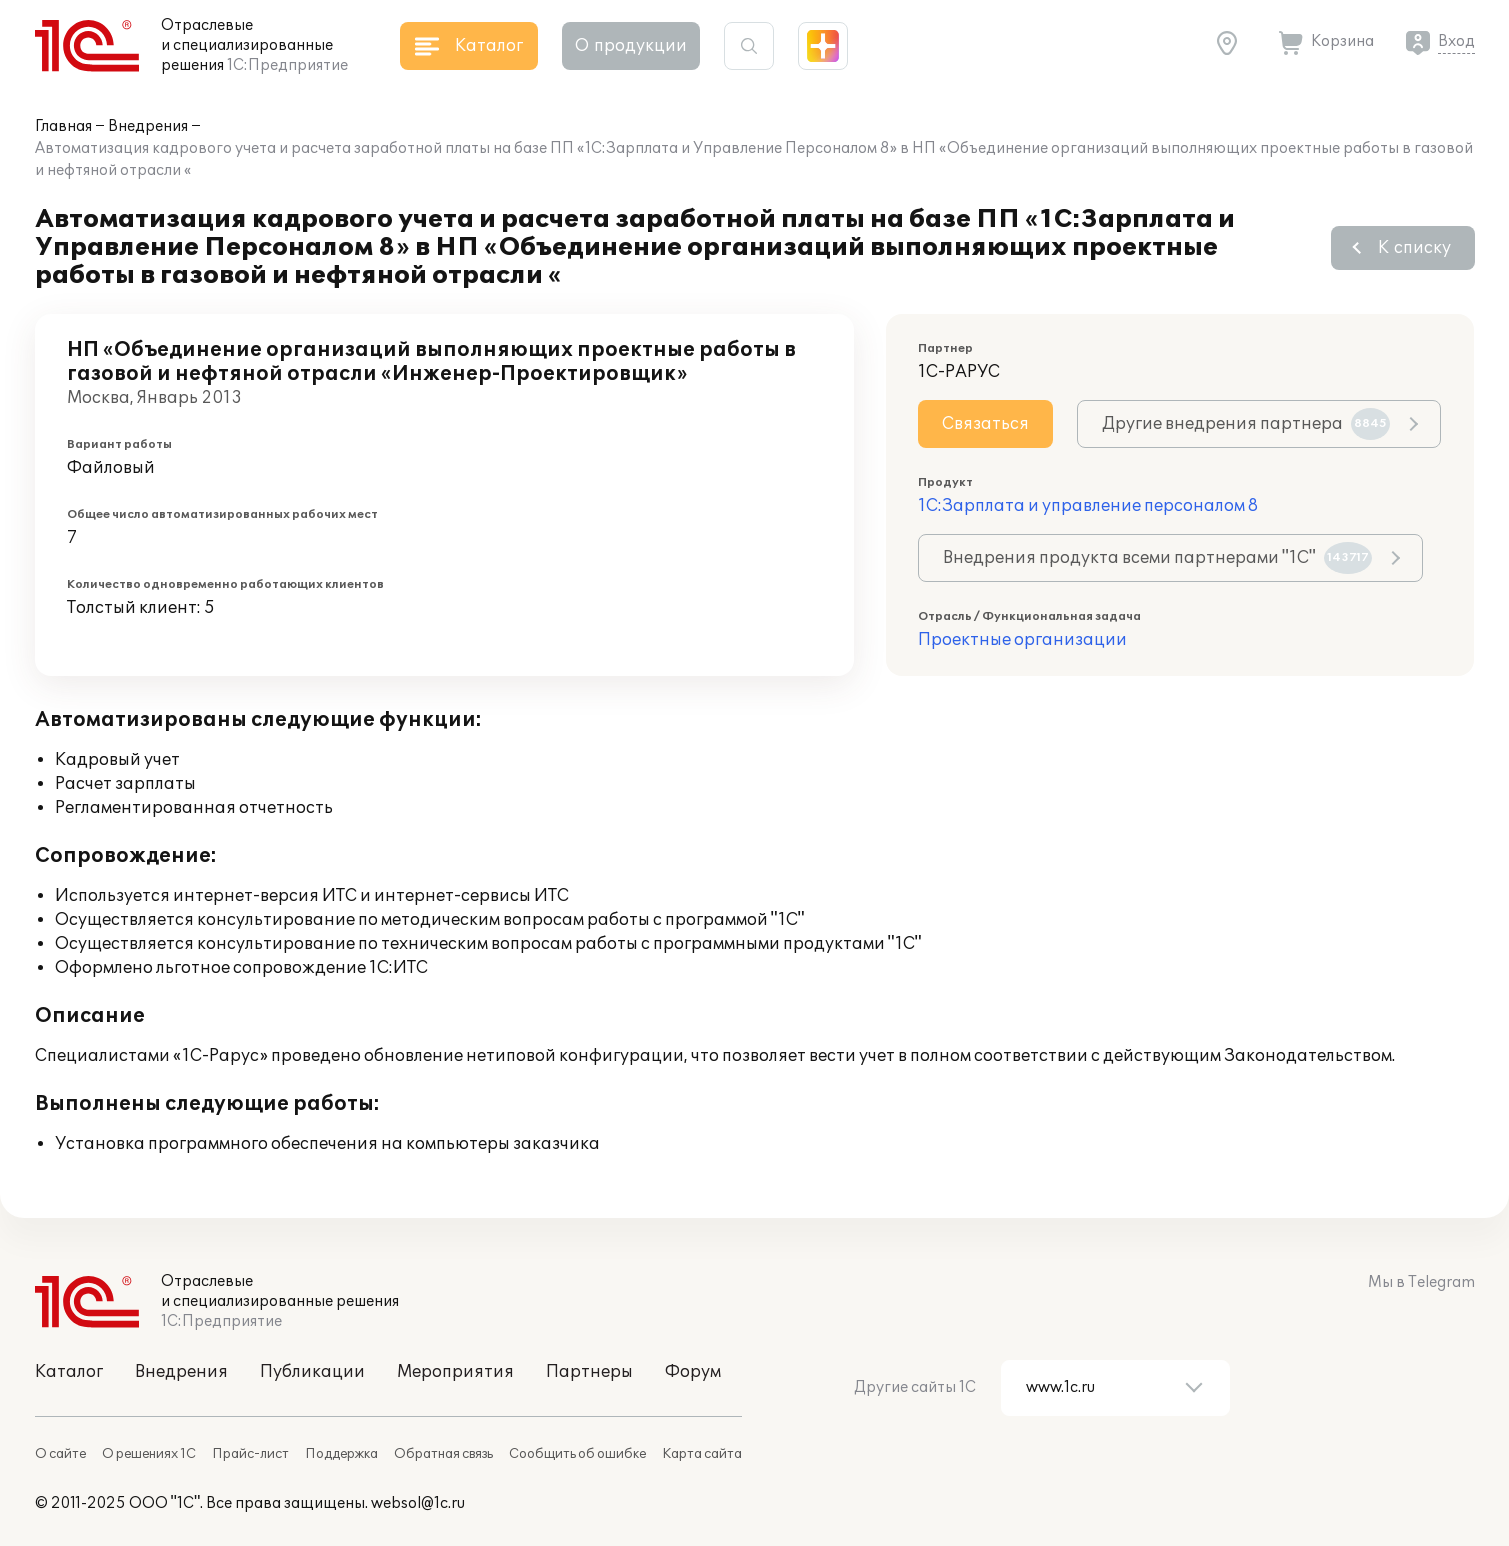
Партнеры (589, 1372)
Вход (1456, 41)
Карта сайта (702, 1454)
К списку (1414, 248)
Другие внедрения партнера (1246, 424)
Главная (63, 126)
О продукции (631, 46)
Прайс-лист (250, 1454)
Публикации (312, 1372)
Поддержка (341, 1454)
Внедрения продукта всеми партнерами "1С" (1157, 558)
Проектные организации (1022, 640)
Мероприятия (455, 1372)
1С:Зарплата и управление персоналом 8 (1088, 506)
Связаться (985, 424)
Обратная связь (443, 1454)
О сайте (60, 1454)
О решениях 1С (149, 1454)
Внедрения (148, 126)
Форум (693, 1372)
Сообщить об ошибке (577, 1454)
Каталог (69, 1372)
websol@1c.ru (418, 1503)
